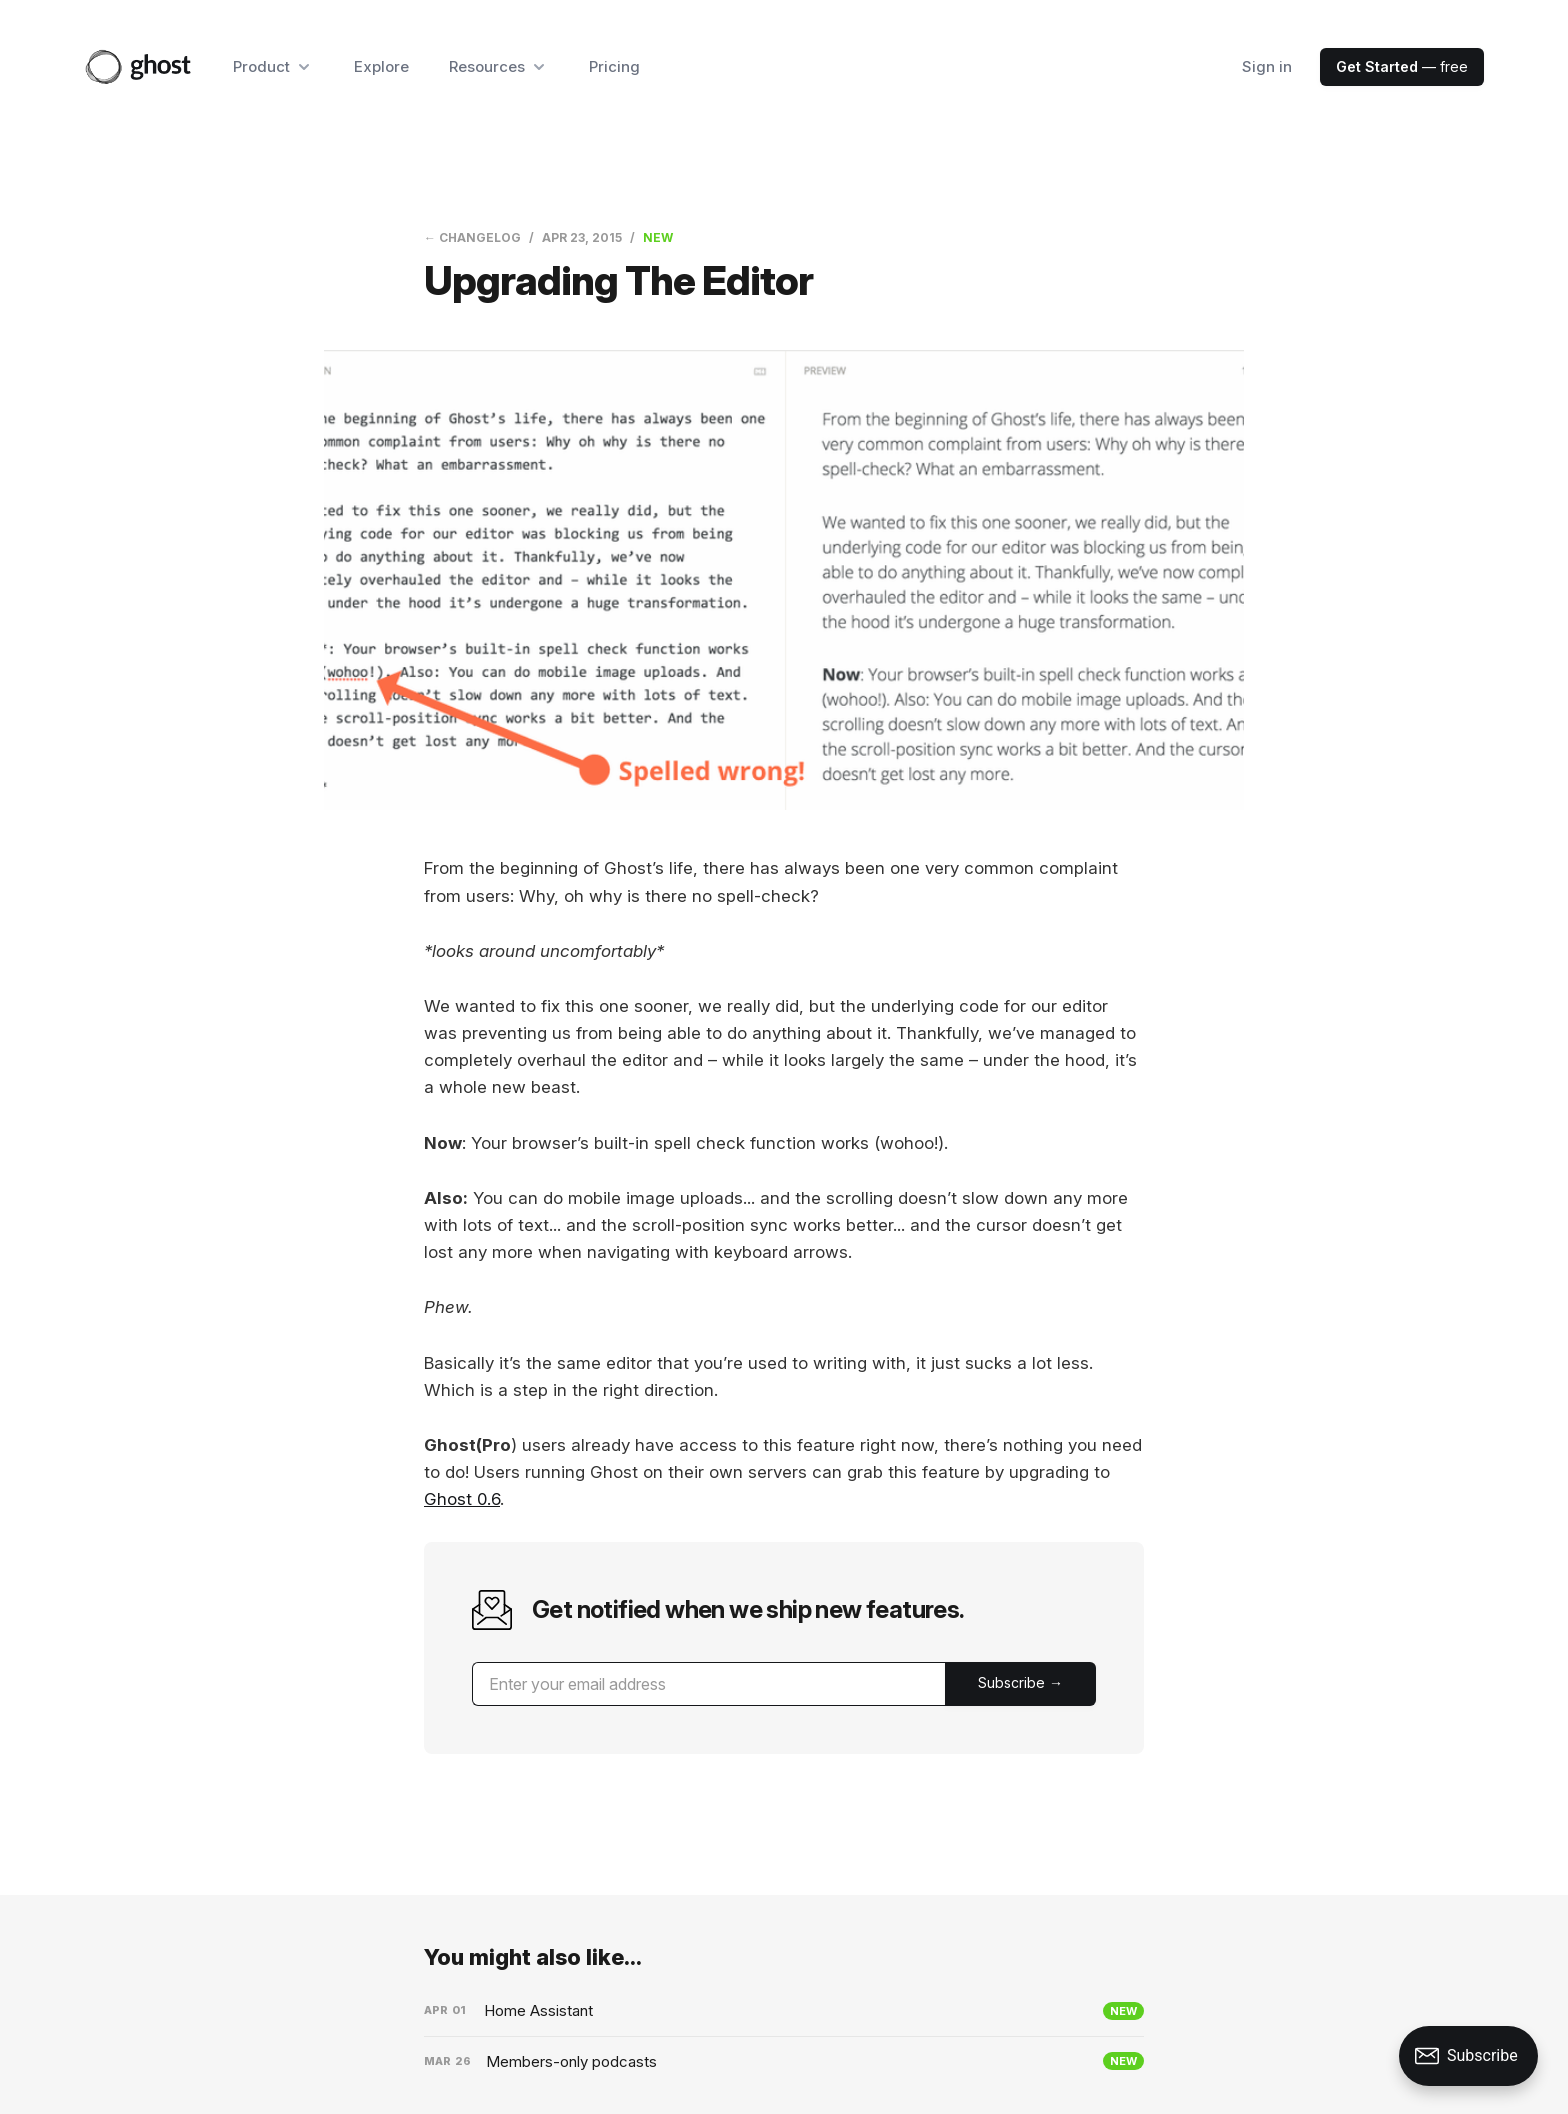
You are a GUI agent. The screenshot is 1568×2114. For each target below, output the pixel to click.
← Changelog (472, 237)
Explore (381, 66)
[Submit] (1020, 1684)
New (658, 237)
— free (1402, 66)
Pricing (614, 66)
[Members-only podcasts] (784, 2062)
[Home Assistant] (784, 2011)
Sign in (1267, 66)
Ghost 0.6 (462, 1499)
